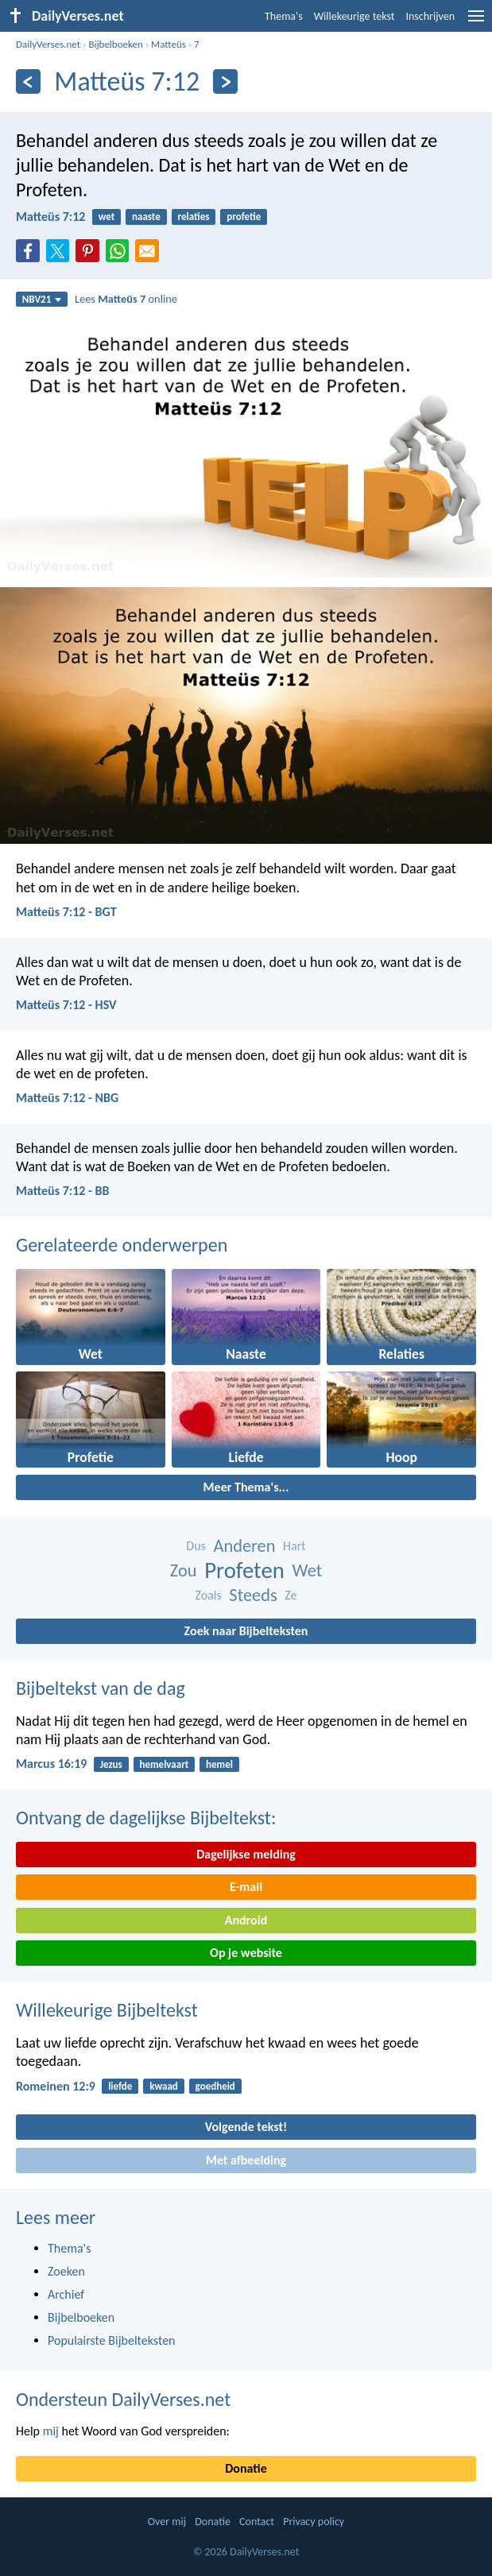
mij (51, 2431)
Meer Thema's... (246, 1487)
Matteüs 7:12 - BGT (66, 911)
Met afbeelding (246, 2160)
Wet (307, 1570)
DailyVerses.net (48, 44)
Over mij (167, 2521)
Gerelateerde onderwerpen (121, 1244)
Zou (183, 1570)
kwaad (163, 2086)
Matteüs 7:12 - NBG (67, 1097)
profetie (244, 216)
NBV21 (42, 299)
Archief (66, 2294)
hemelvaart (164, 1764)
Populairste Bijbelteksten (112, 2340)
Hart (294, 1545)
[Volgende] (225, 81)
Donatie (245, 2468)
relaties (194, 216)
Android (246, 1920)
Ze (290, 1595)
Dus (196, 1545)
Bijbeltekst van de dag (100, 1688)
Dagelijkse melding (246, 1854)
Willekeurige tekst (354, 16)
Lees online (126, 299)
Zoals (208, 1595)
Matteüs (168, 44)
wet (107, 216)
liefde (120, 2086)
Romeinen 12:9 (55, 2086)
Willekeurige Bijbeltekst (107, 2009)
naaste (146, 216)
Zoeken (66, 2271)
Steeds (253, 1595)
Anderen (244, 1546)
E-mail (246, 1886)
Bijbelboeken (115, 44)
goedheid (215, 2086)
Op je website (246, 1952)
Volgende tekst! (246, 2126)
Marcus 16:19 (51, 1763)
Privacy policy (313, 2521)
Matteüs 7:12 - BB (63, 1190)
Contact (256, 2521)
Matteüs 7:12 (50, 216)
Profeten (244, 1570)
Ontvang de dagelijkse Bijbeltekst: (146, 1817)
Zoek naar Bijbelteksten (246, 1630)
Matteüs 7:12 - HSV (66, 1004)
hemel (219, 1764)
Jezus (111, 1764)
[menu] (476, 22)
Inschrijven (430, 16)
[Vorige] (28, 81)
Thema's (284, 16)
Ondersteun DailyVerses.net (123, 2399)
